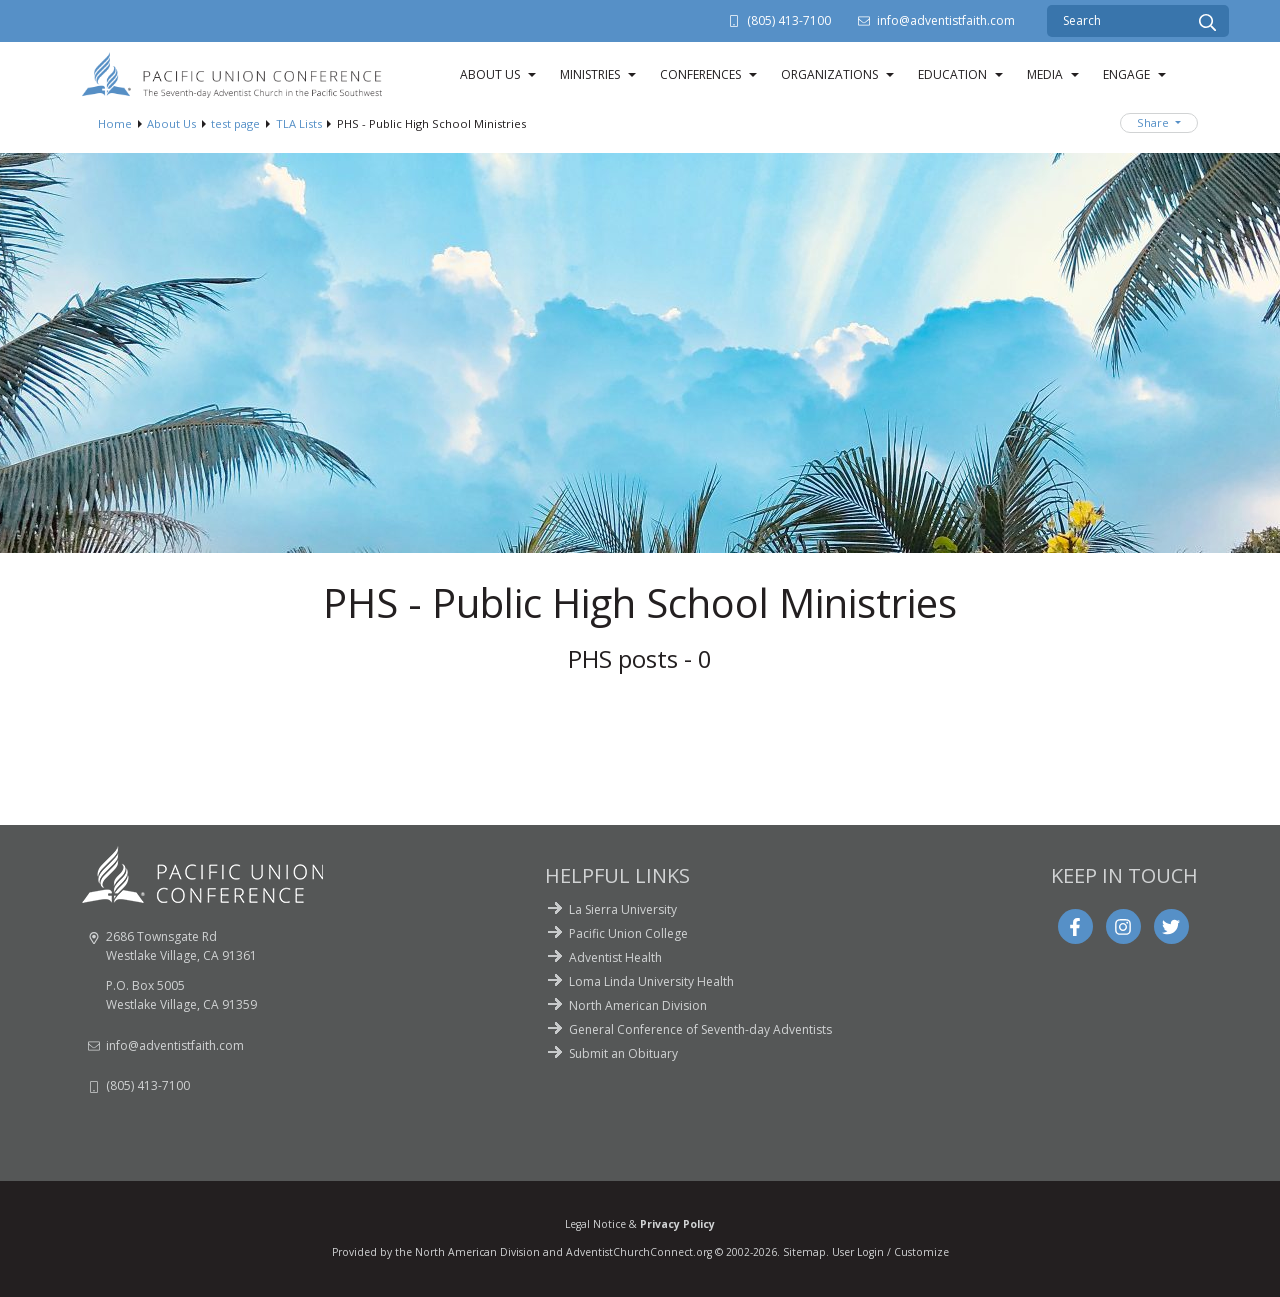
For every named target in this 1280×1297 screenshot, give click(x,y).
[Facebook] (1075, 927)
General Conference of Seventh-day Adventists (700, 1029)
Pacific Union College (628, 933)
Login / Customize (903, 1252)
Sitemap (804, 1252)
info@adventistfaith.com (946, 20)
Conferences (700, 74)
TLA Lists (299, 123)
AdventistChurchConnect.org (639, 1252)
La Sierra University (623, 909)
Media (1045, 74)
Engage (1126, 74)
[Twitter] (1171, 927)
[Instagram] (1123, 927)
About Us (490, 74)
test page (235, 123)
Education (952, 74)
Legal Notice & (640, 1224)
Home (115, 123)
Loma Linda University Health (651, 981)
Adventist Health (615, 957)
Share (1154, 122)
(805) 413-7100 (789, 20)
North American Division (638, 1005)
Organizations (829, 74)
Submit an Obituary (623, 1053)
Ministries (590, 74)
